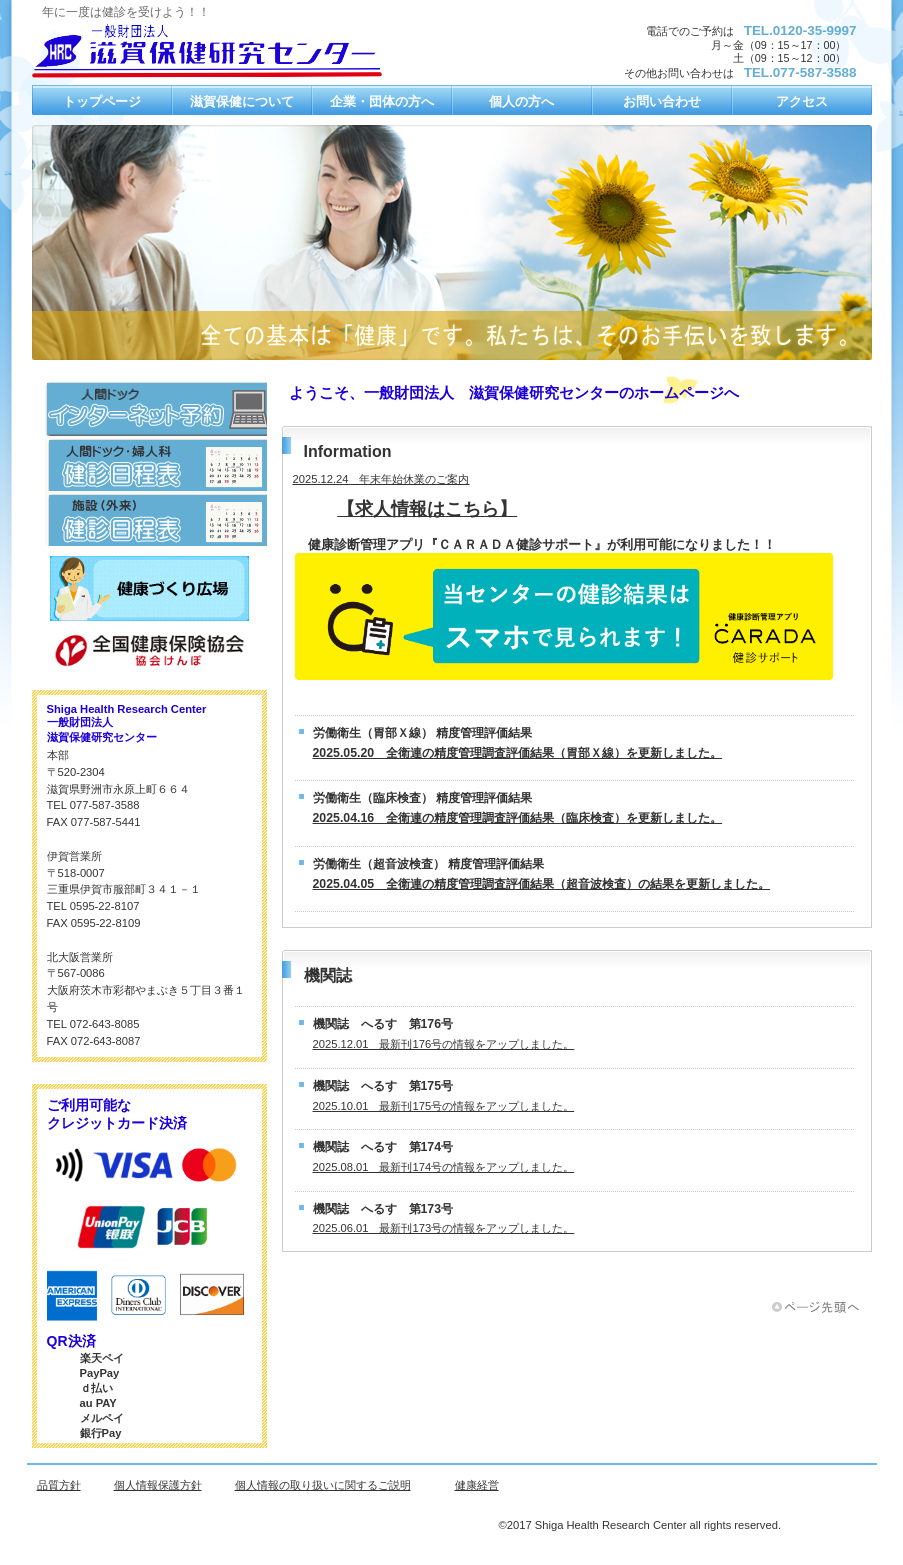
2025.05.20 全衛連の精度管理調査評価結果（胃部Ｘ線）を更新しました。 (518, 753)
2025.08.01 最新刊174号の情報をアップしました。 (444, 1167)
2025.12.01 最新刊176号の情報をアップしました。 (444, 1044)
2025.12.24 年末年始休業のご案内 (381, 479)
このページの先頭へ (822, 1307)
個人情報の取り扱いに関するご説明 (323, 1485)
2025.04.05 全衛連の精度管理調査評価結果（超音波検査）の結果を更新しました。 (542, 884)
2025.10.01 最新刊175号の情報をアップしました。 (444, 1106)
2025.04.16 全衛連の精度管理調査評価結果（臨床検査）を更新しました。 (518, 818)
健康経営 (477, 1485)
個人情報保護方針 (158, 1485)
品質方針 (59, 1485)
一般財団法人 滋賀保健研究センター (232, 50)
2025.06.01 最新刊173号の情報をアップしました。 (444, 1228)
